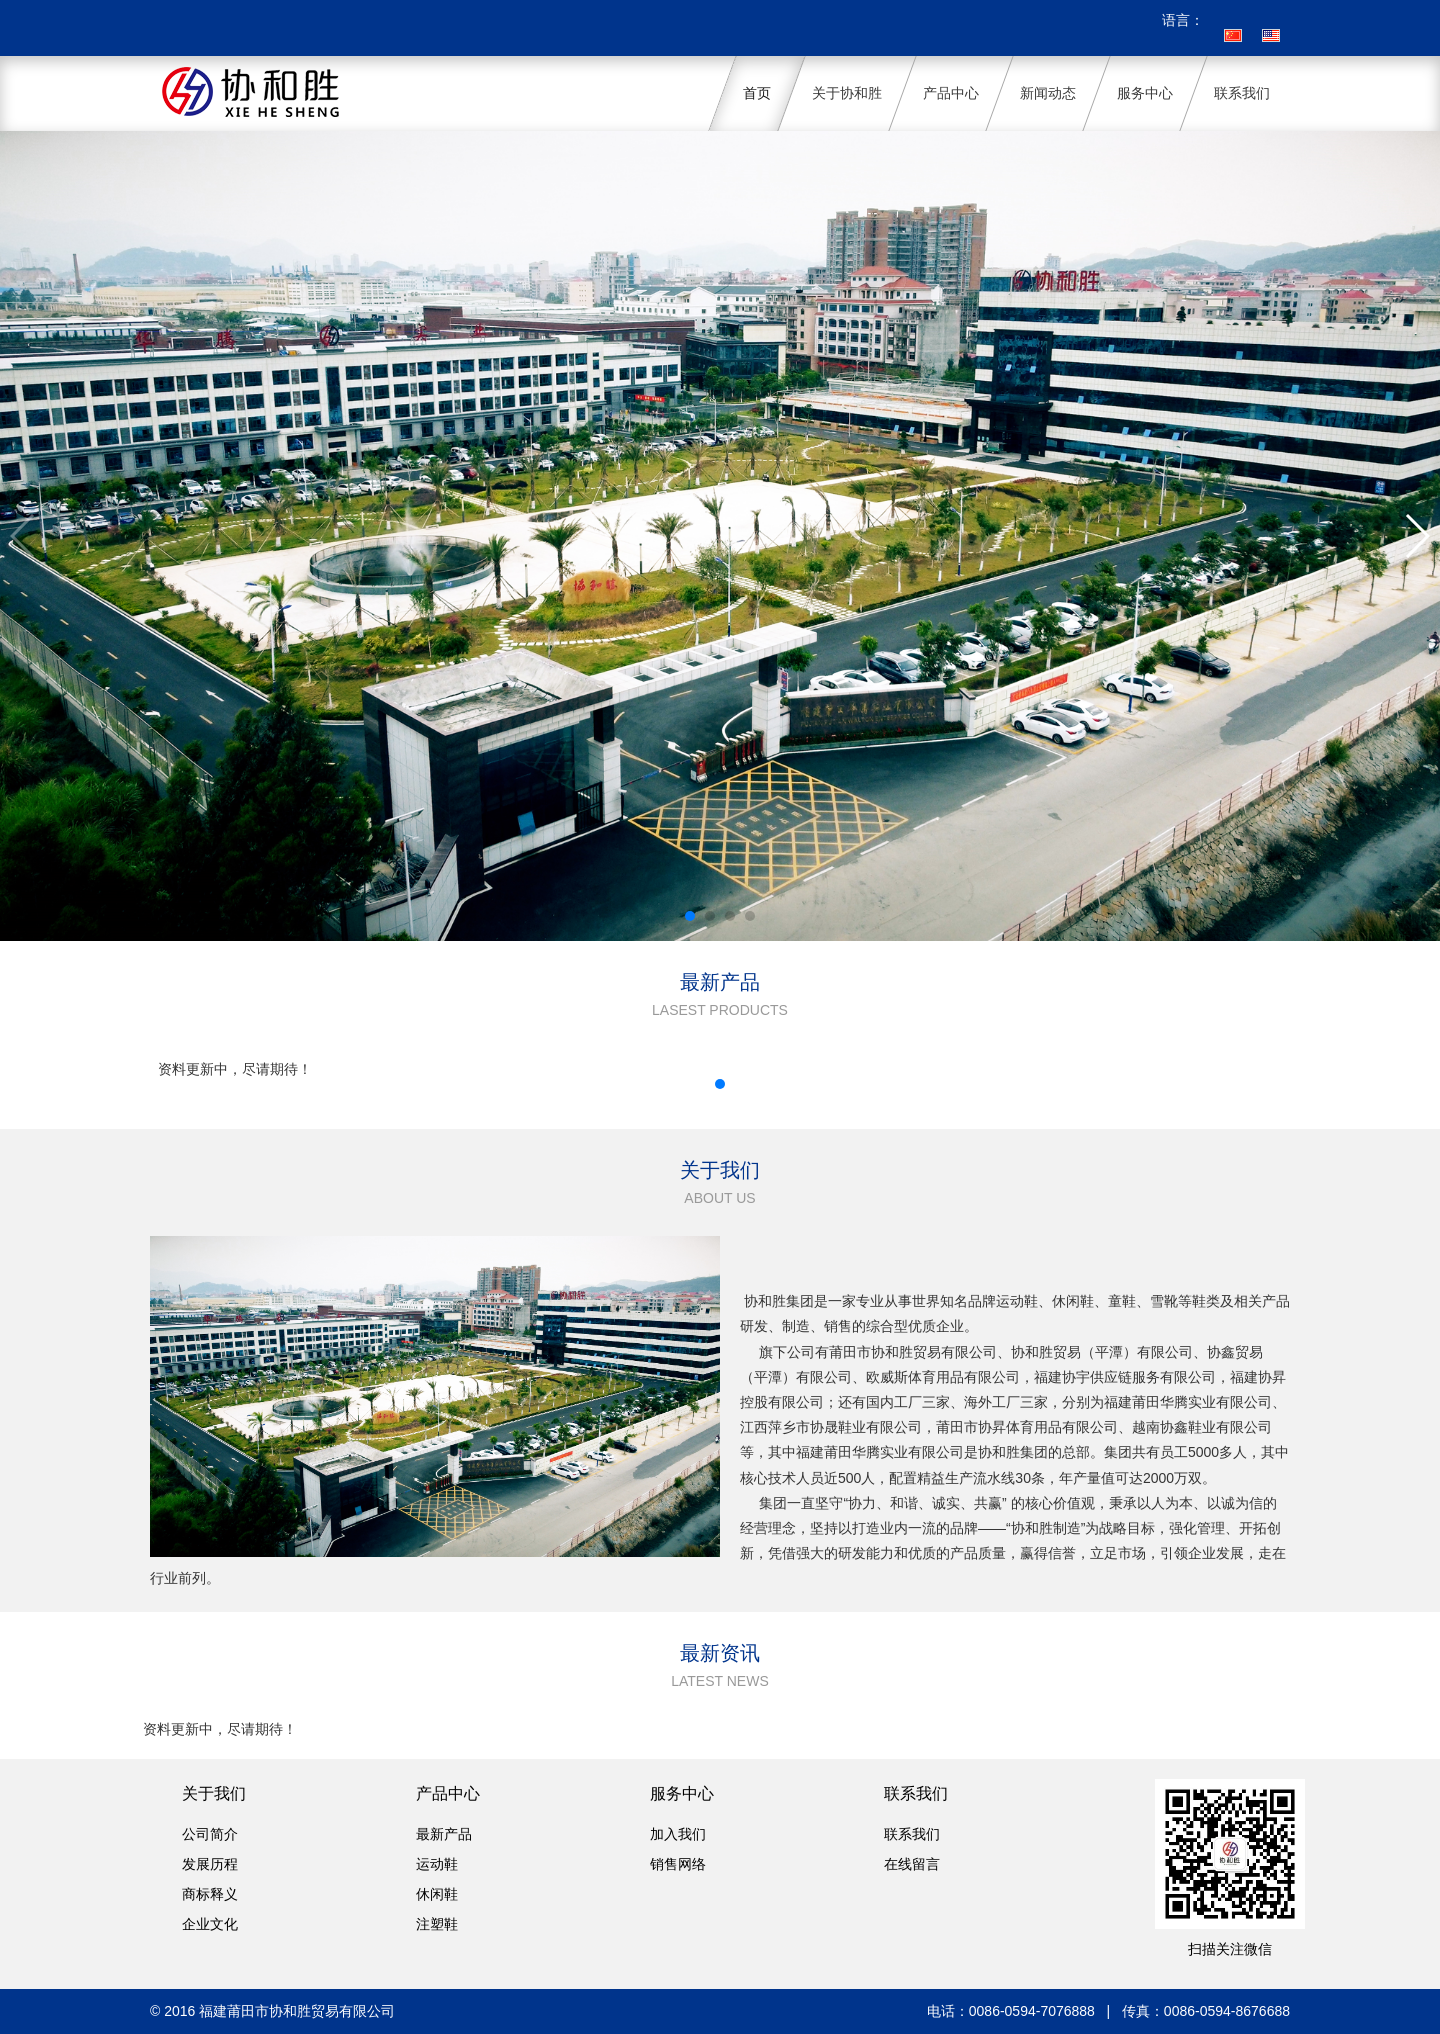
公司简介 (210, 1834)
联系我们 (916, 1793)
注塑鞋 (437, 1924)
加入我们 (678, 1834)
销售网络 (678, 1864)
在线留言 (912, 1864)
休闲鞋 (437, 1894)
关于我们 (214, 1793)
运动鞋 (437, 1864)
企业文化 (210, 1924)
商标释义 (210, 1894)
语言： (1183, 20)
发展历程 (210, 1864)
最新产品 (444, 1834)
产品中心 (448, 1793)
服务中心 (682, 1793)
